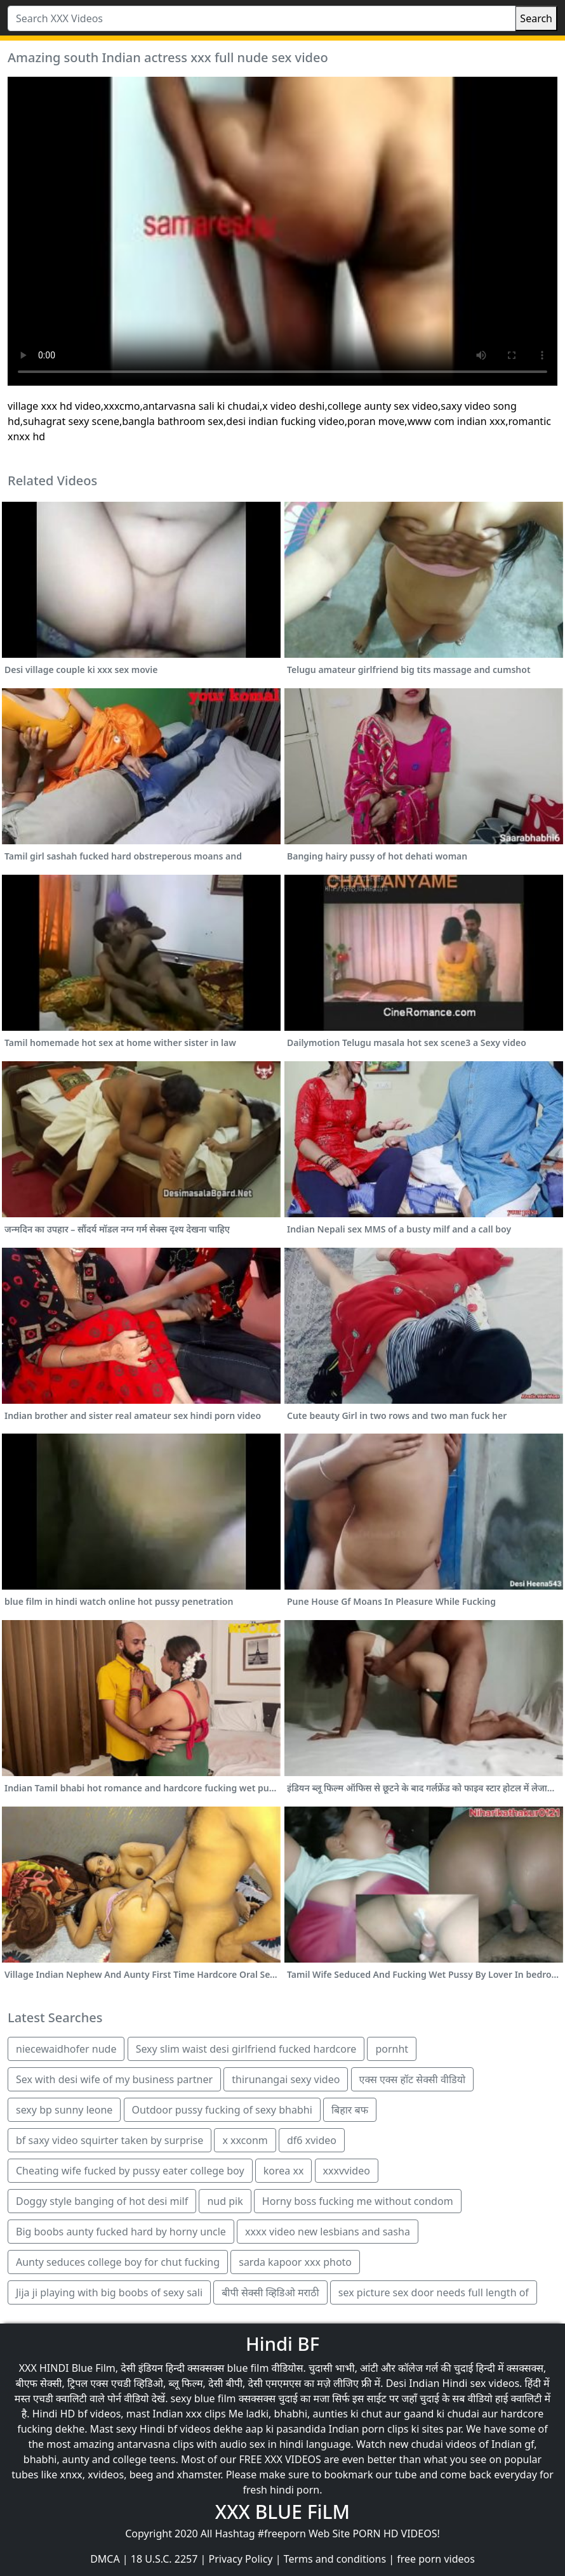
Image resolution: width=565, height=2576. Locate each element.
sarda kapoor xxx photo (295, 2262)
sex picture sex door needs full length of (433, 2292)
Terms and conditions (335, 2559)
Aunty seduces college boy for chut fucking (118, 2262)
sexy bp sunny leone (64, 2110)
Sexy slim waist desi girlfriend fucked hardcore (246, 2049)
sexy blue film (203, 2398)
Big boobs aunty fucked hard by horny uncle (121, 2232)
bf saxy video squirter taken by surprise (109, 2140)
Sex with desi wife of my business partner (114, 2079)
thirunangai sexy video (286, 2079)
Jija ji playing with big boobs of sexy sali (109, 2292)
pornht (391, 2049)
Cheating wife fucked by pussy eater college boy (130, 2171)
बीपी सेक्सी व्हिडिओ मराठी (270, 2292)
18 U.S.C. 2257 (164, 2559)
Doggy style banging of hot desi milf (102, 2201)
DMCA (105, 2559)
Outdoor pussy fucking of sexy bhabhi (222, 2110)
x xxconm (244, 2140)
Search (536, 18)
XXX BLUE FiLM (282, 2512)
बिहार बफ (349, 2110)
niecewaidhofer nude (66, 2049)
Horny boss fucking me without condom (357, 2201)
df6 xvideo (311, 2140)
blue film (248, 2368)
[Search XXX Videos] (261, 18)
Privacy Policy (241, 2559)
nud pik (225, 2201)
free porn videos (436, 2559)
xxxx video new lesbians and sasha (327, 2232)
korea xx (283, 2171)
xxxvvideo (346, 2171)
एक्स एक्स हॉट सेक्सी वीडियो (412, 2079)
